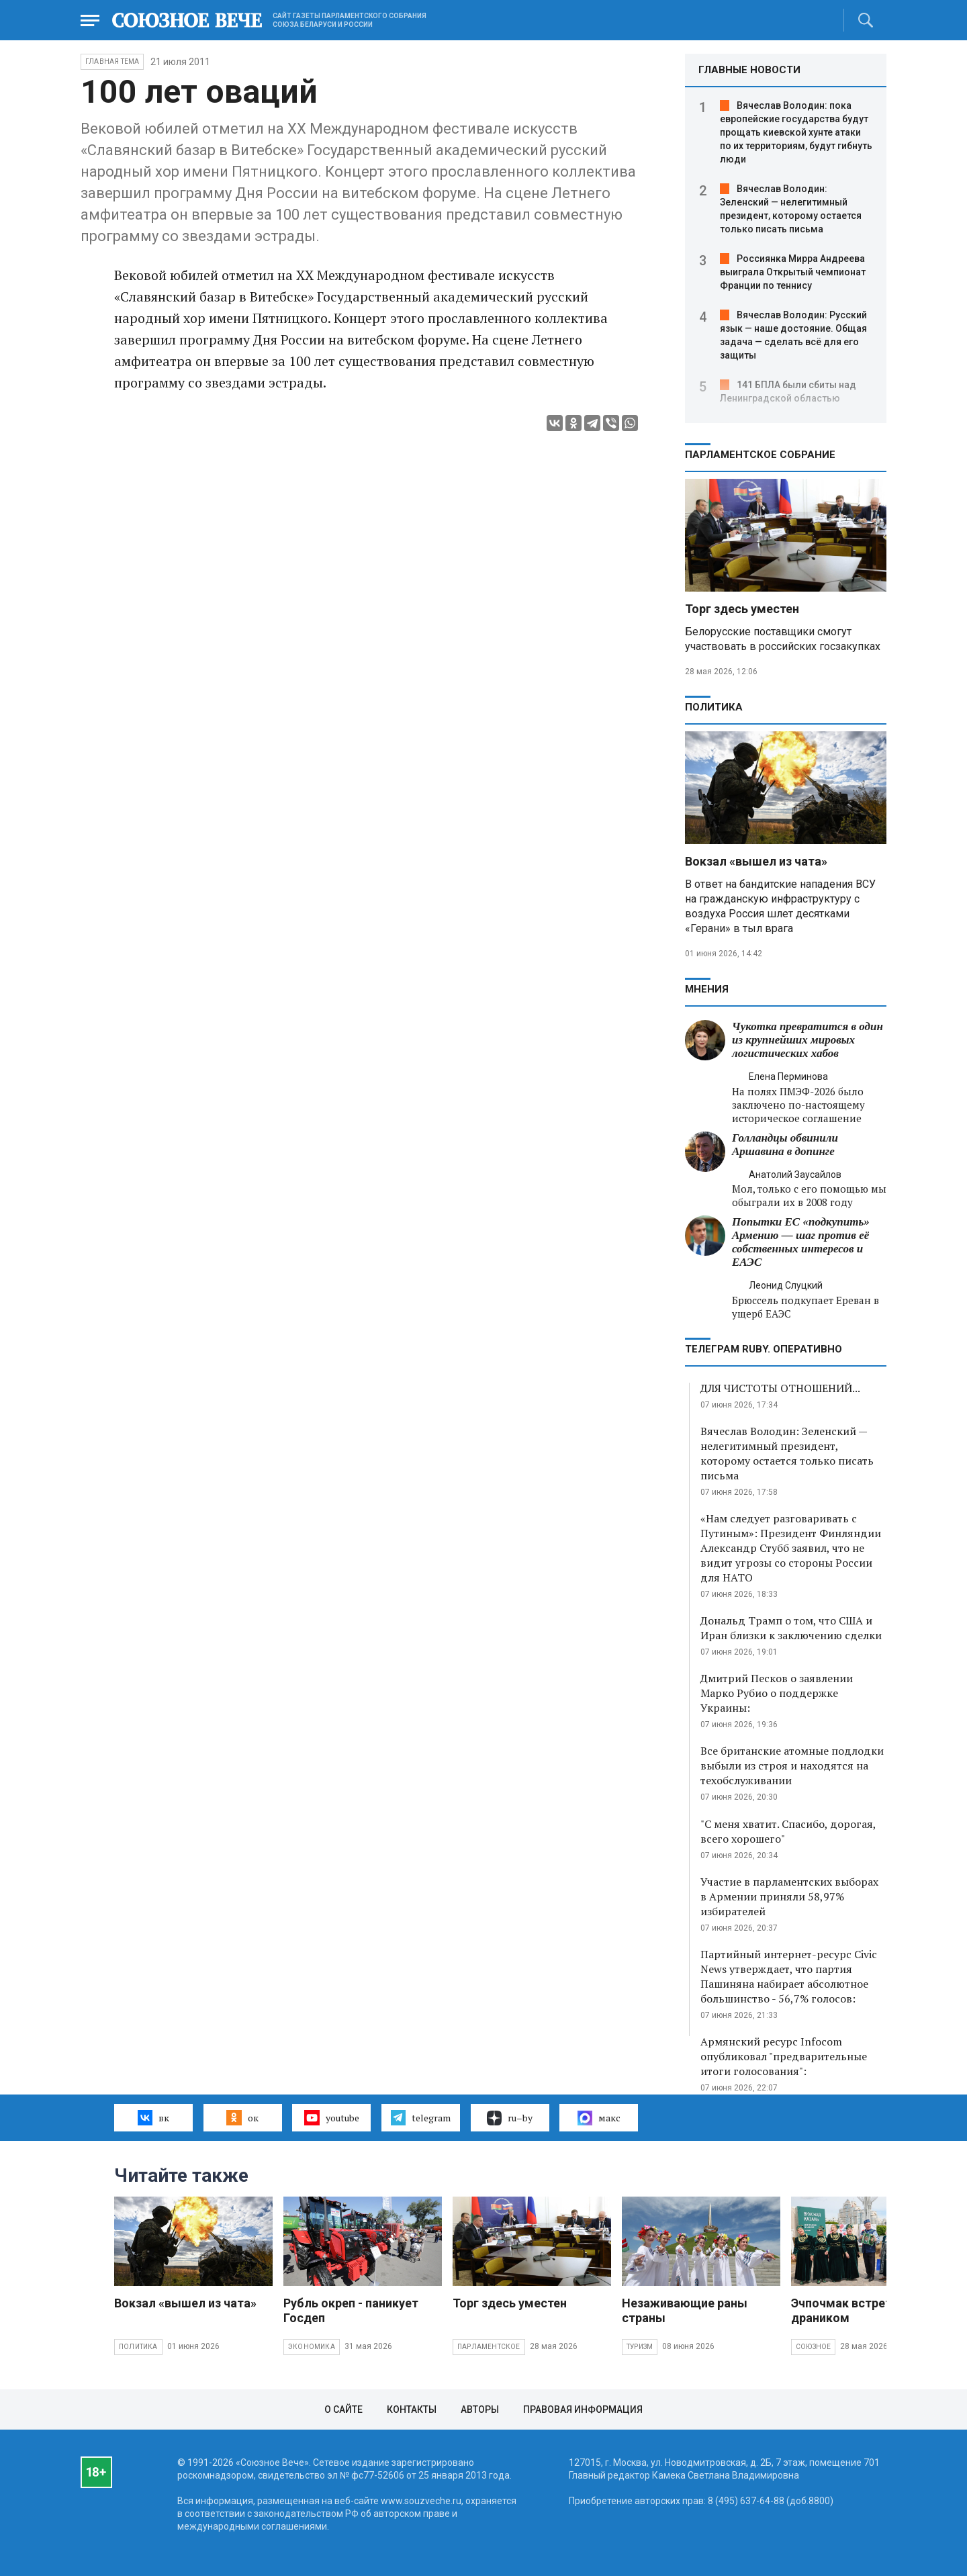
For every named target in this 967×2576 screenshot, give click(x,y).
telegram (421, 2117)
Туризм (640, 2346)
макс (599, 2118)
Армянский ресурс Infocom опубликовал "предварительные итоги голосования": (783, 2056)
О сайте (343, 2409)
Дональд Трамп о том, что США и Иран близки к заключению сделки (791, 1628)
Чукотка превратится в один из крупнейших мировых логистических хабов (807, 1040)
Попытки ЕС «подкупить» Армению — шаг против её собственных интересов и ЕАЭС (801, 1242)
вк (153, 2117)
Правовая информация (583, 2409)
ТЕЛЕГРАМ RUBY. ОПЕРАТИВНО (763, 1349)
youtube (331, 2117)
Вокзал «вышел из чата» (756, 861)
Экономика (311, 2346)
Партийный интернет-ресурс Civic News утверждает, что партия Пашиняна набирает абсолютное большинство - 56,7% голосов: (788, 1976)
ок (242, 2117)
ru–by (510, 2118)
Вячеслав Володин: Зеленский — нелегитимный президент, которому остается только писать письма (787, 1453)
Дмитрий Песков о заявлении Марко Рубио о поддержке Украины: (776, 1693)
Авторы (480, 2409)
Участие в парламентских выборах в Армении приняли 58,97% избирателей (789, 1896)
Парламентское (488, 2346)
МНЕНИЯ (707, 989)
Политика (714, 707)
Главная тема (112, 61)
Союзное (813, 2346)
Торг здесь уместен (742, 609)
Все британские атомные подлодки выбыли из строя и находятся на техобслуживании (792, 1765)
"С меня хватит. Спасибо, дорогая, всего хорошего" (788, 1831)
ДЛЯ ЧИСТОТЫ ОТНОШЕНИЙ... (780, 1388)
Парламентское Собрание (760, 455)
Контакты (411, 2409)
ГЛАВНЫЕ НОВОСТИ (749, 70)
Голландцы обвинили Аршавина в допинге (785, 1145)
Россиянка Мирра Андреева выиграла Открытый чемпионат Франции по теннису (793, 272)
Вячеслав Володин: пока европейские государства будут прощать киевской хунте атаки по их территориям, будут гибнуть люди (796, 132)
